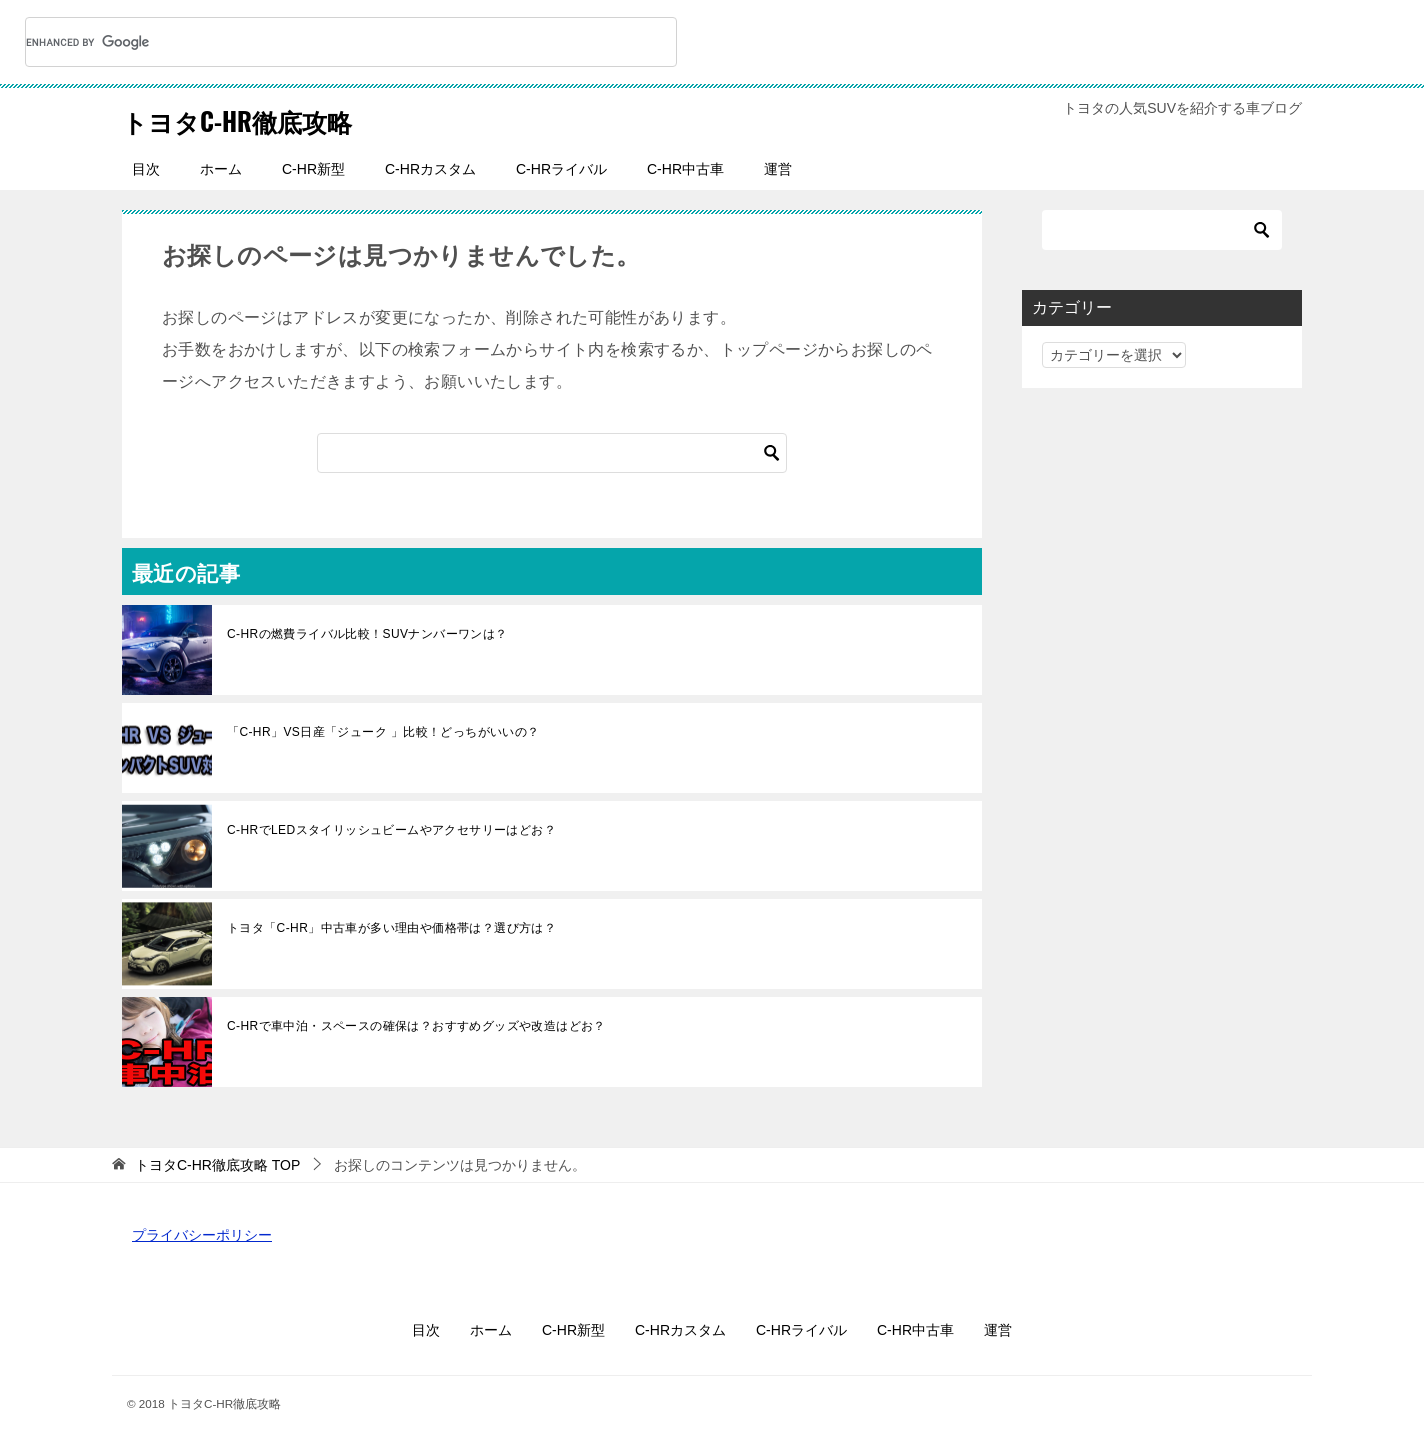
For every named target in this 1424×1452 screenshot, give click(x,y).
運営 (778, 169)
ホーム (221, 169)
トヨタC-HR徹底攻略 (260, 118)
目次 (146, 169)
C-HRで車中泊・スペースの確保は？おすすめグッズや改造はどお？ (416, 1026)
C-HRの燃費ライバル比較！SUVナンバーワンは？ (367, 634)
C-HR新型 (313, 169)
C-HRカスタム (430, 169)
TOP (217, 1165)
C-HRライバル (561, 169)
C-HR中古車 (685, 169)
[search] (327, 42)
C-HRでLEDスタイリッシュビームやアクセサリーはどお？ (391, 830)
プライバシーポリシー (202, 1235)
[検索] (552, 453)
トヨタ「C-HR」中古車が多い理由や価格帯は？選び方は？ (391, 928)
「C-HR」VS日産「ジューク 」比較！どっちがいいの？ (383, 732)
